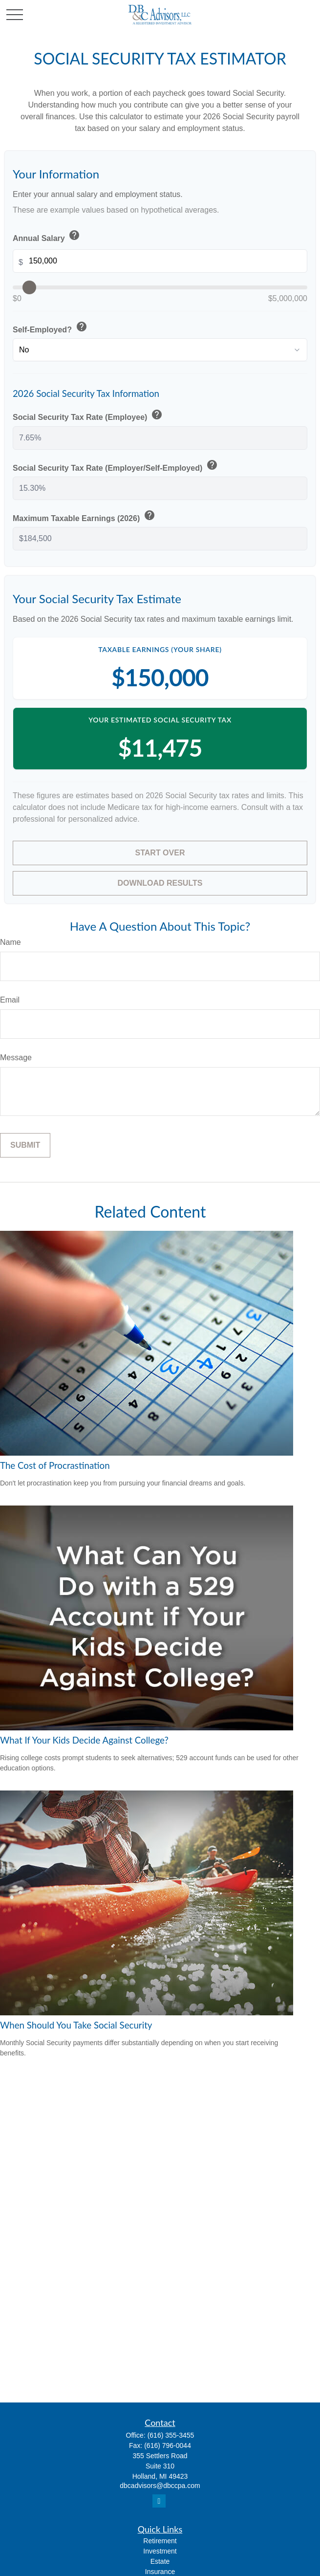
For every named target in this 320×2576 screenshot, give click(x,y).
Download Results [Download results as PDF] (160, 883)
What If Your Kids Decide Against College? (84, 1740)
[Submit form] (25, 1145)
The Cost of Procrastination (55, 1465)
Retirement (159, 2541)
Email (10, 1000)
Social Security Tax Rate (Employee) (88, 415)
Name (10, 942)
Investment (159, 2551)
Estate (160, 2561)
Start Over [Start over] (160, 853)
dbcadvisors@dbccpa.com (160, 2485)
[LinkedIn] (159, 2501)
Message (16, 1057)
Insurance (160, 2572)
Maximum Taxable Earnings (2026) (85, 516)
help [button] (74, 235)
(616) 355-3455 (171, 2435)
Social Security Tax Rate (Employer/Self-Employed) (116, 466)
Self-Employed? (51, 327)
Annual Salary (47, 236)
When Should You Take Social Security (76, 2025)
